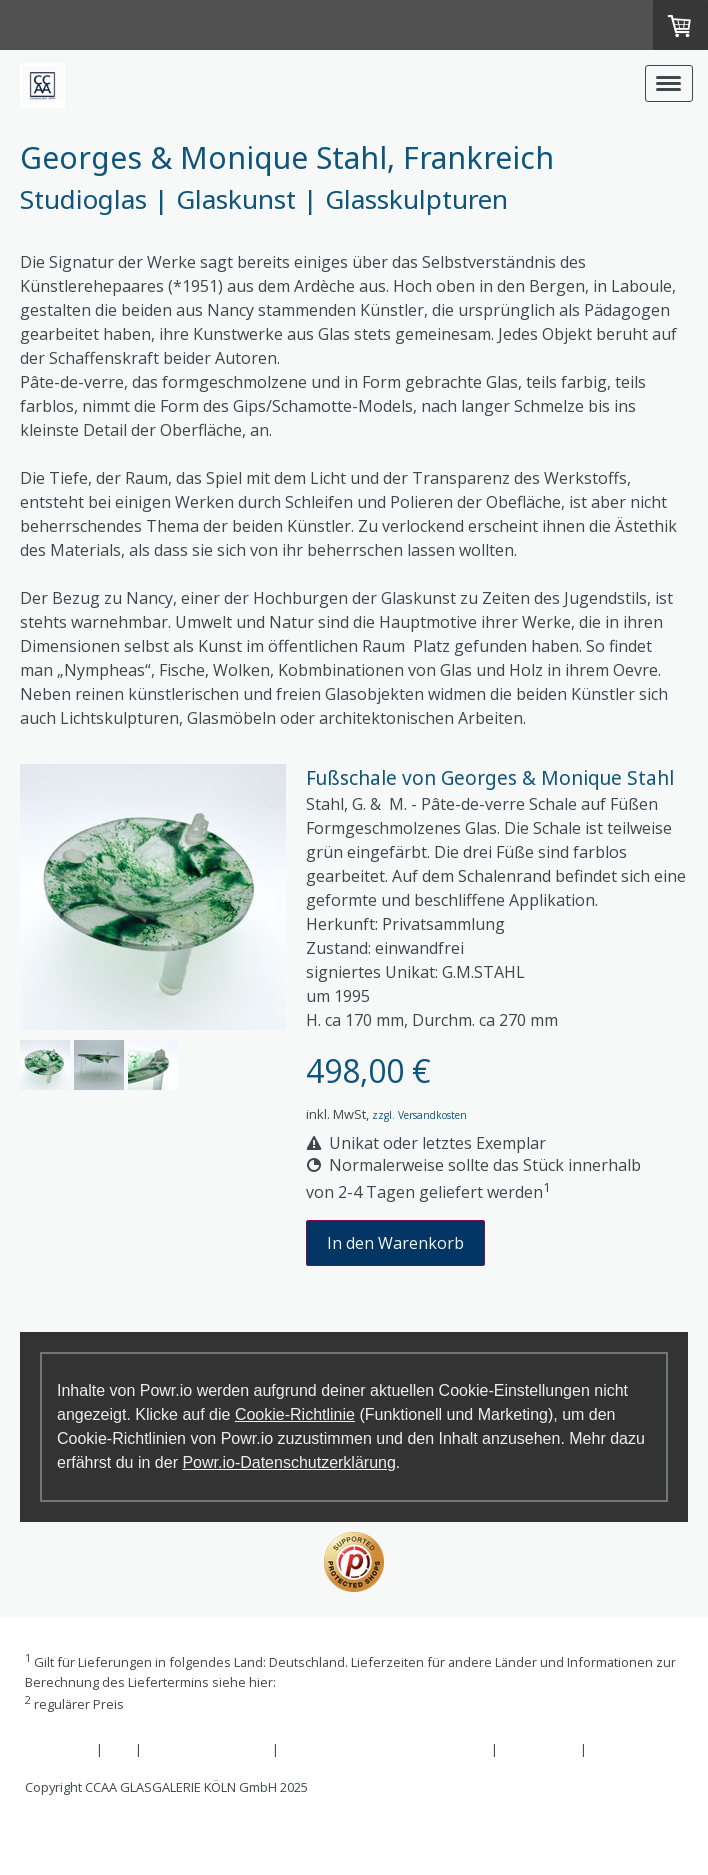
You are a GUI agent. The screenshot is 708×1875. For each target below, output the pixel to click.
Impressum (59, 1749)
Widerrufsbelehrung (207, 1749)
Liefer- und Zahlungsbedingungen (382, 1682)
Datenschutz (539, 1749)
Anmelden (56, 1832)
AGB (119, 1749)
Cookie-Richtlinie (295, 1414)
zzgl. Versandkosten (419, 1115)
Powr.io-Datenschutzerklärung (288, 1462)
